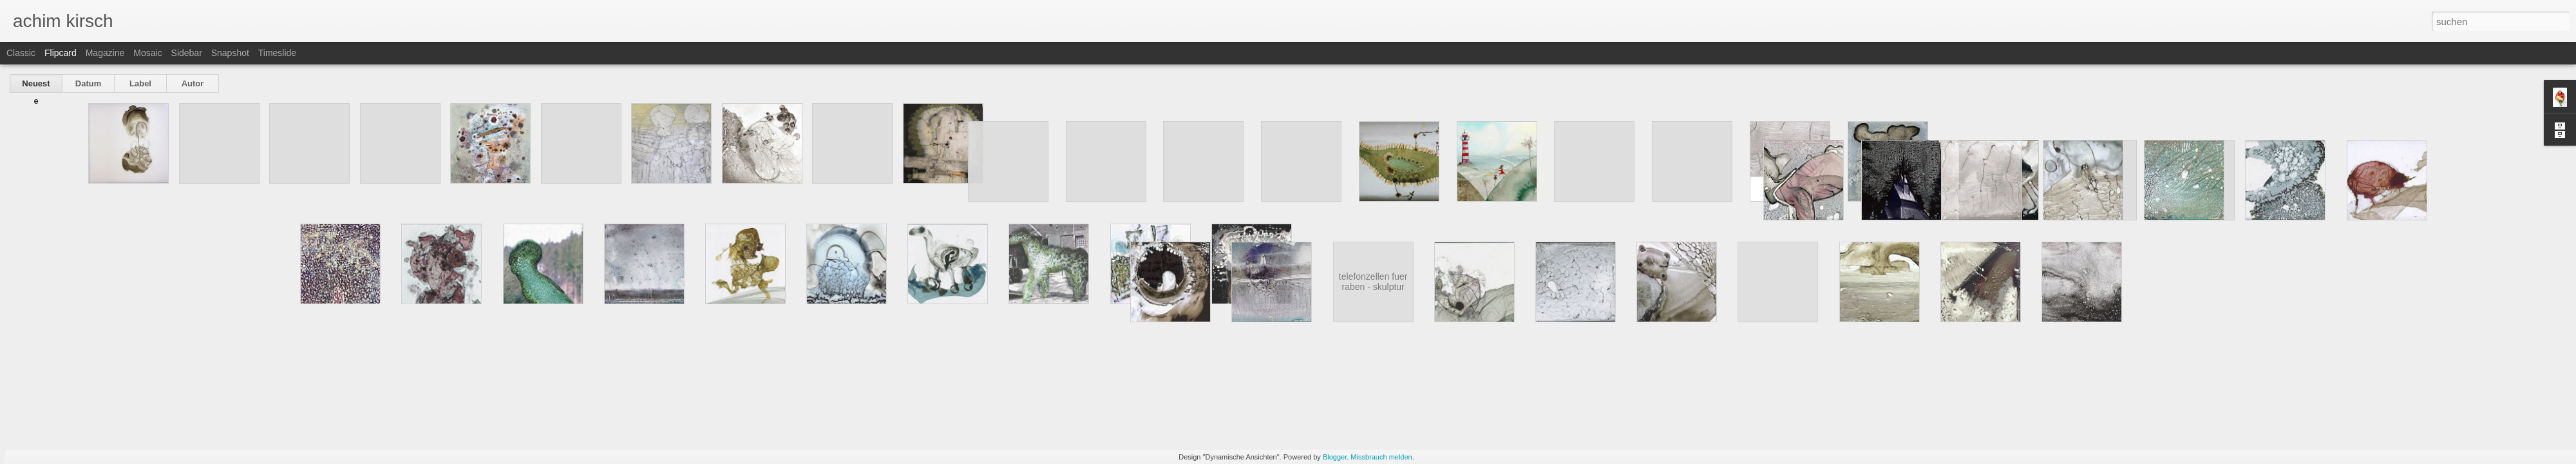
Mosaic (147, 53)
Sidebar (186, 53)
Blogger (1335, 457)
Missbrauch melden (1381, 457)
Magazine (105, 53)
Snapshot (230, 53)
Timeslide (277, 53)
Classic (20, 53)
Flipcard (60, 53)
